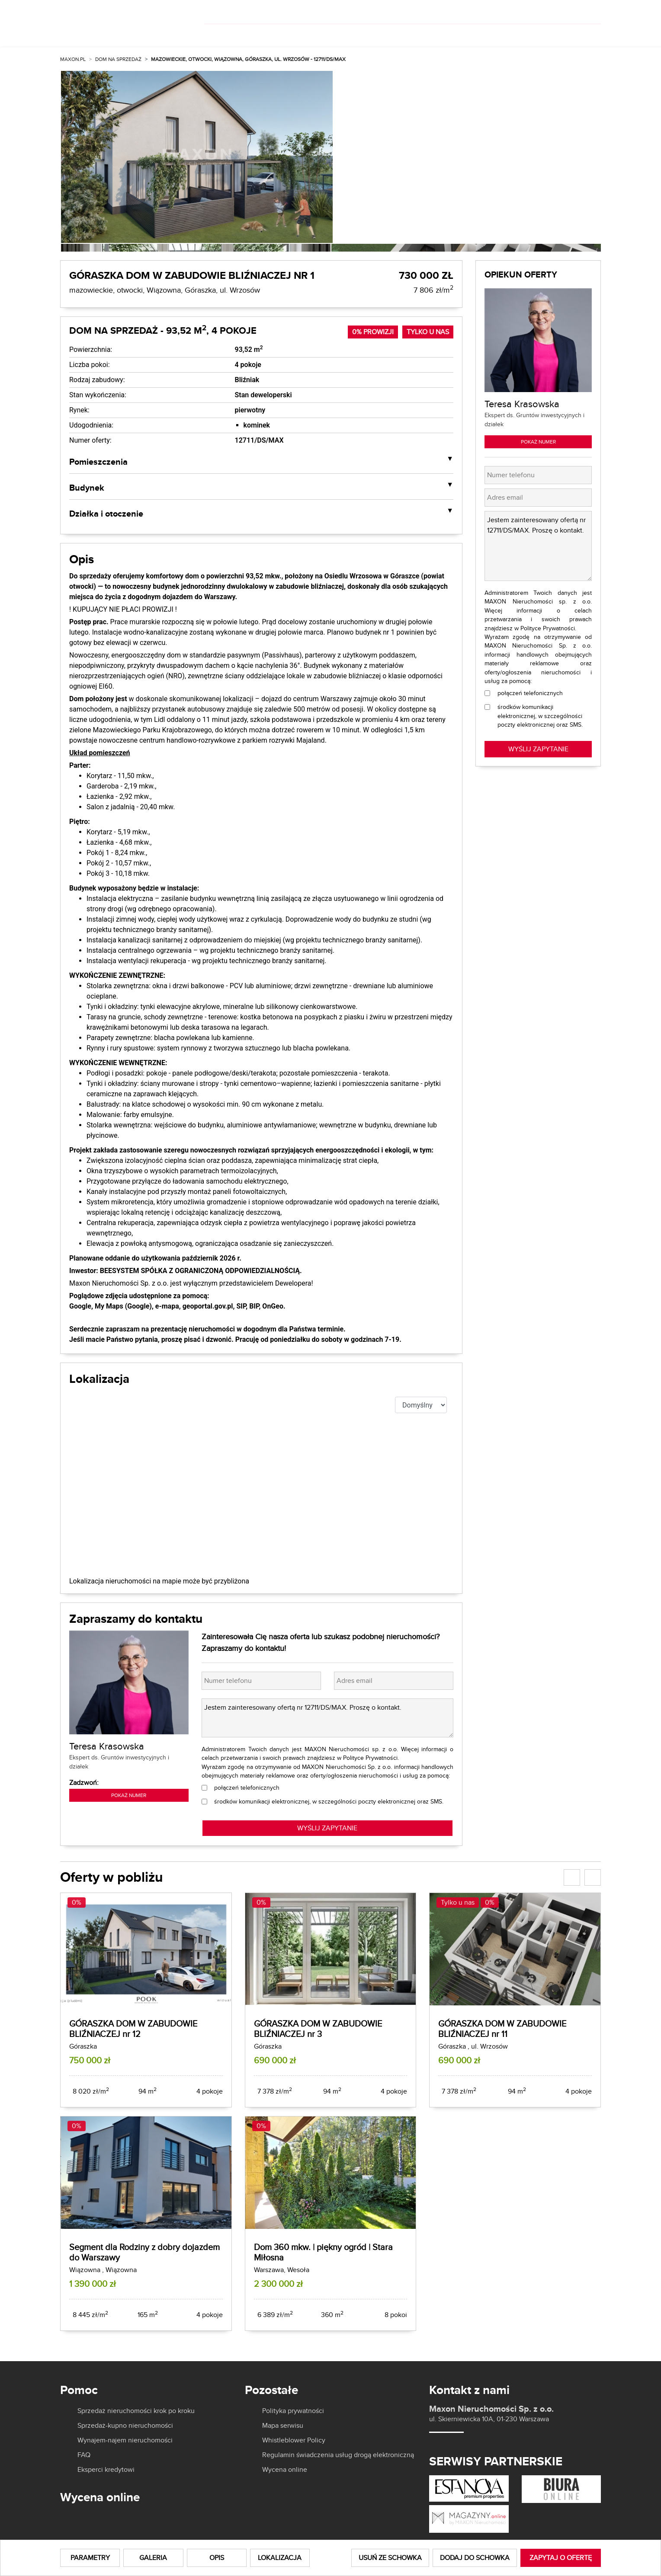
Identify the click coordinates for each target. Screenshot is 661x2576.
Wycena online (284, 2469)
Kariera (533, 33)
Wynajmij (274, 33)
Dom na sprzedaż (118, 59)
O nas (409, 33)
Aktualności (472, 33)
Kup (222, 33)
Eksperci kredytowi (106, 2469)
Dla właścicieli (348, 33)
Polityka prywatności (293, 2411)
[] (543, 12)
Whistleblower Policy (293, 2440)
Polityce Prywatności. (371, 1757)
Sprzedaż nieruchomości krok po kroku (136, 2411)
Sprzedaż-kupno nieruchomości (125, 2425)
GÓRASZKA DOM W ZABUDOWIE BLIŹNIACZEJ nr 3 (318, 2028)
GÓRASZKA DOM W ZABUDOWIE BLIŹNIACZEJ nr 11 (502, 2028)
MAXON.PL (73, 59)
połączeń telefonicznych (246, 1787)
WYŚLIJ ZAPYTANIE (327, 1828)
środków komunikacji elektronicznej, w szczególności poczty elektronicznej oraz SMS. (328, 1801)
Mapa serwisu (282, 2425)
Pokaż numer (128, 1795)
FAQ (83, 2455)
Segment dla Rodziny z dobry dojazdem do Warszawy (144, 2252)
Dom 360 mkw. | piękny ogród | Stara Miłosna (323, 2252)
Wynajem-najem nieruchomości (125, 2440)
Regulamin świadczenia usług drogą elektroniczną (338, 2455)
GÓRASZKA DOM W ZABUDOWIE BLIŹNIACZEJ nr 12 (133, 2028)
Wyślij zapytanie (538, 749)
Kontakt (585, 33)
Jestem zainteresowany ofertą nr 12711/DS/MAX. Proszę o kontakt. (327, 1717)
